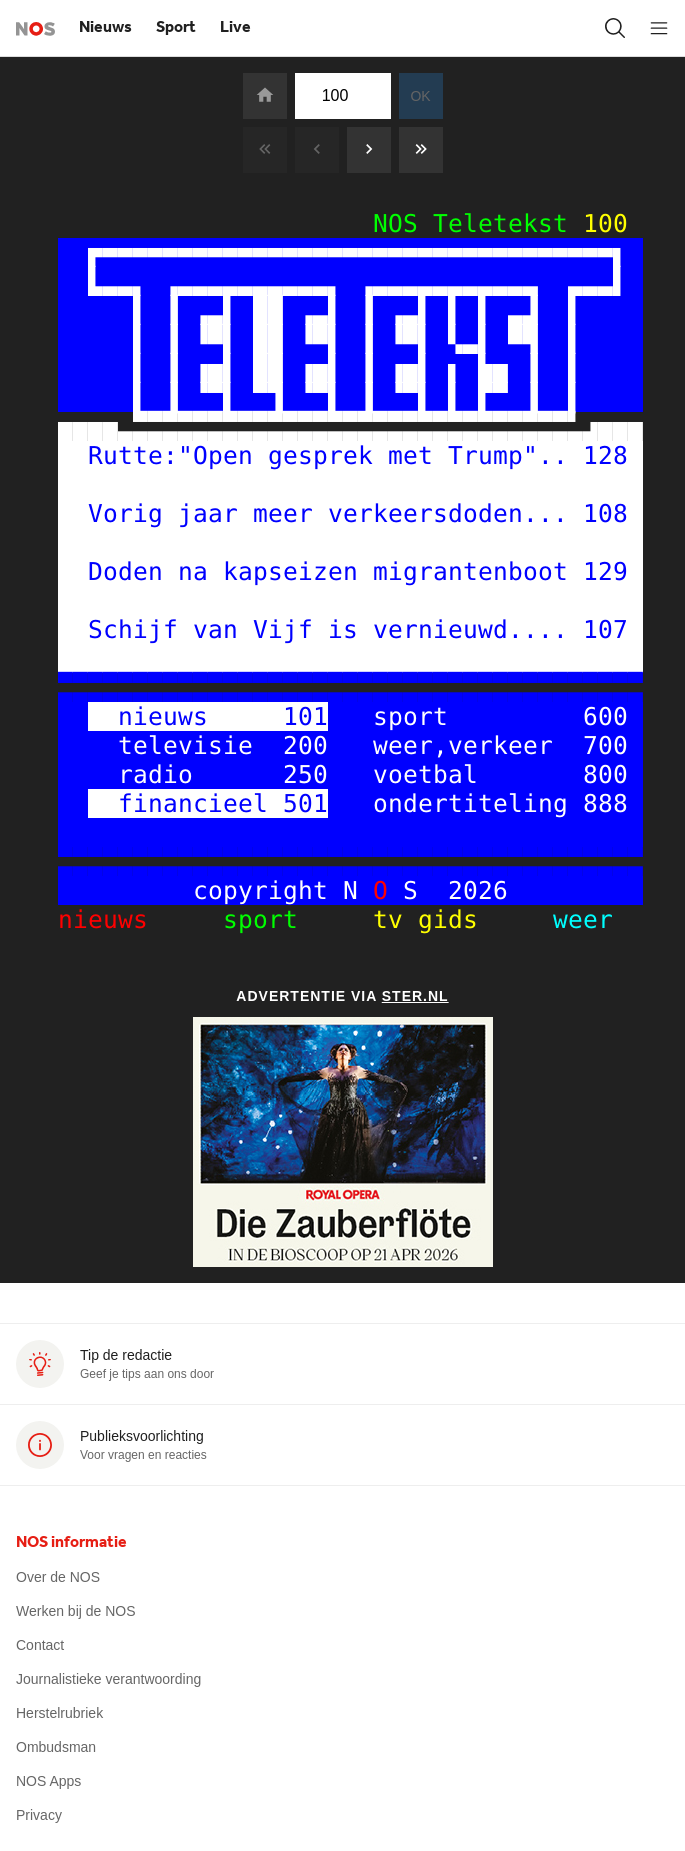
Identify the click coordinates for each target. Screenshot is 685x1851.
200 (305, 745)
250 (305, 774)
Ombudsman (56, 1747)
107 (605, 629)
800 (605, 774)
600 (605, 716)
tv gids (433, 919)
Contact (40, 1645)
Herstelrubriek (59, 1713)
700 (605, 745)
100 (605, 223)
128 (605, 455)
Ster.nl (415, 996)
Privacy (39, 1815)
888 (605, 803)
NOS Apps (48, 1781)
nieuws (125, 919)
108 (605, 513)
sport (283, 919)
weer (560, 919)
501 (305, 803)
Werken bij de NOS (76, 1611)
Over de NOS (58, 1577)
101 (305, 716)
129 (605, 571)
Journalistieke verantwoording (108, 1679)
